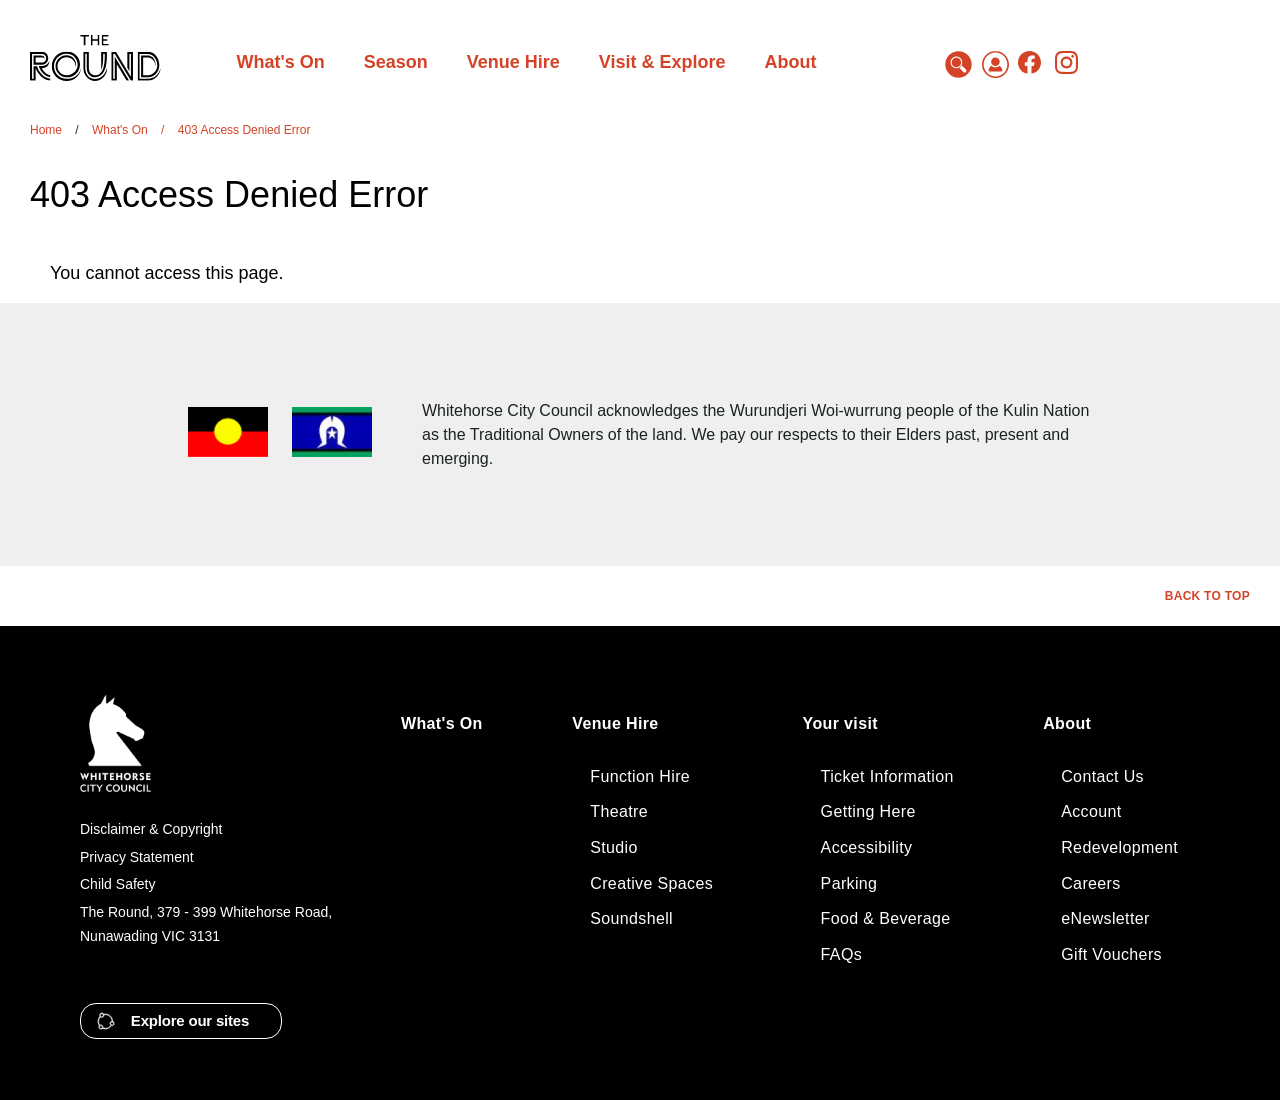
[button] (181, 1021)
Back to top (1207, 596)
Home (46, 130)
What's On (120, 130)
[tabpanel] (580, 273)
